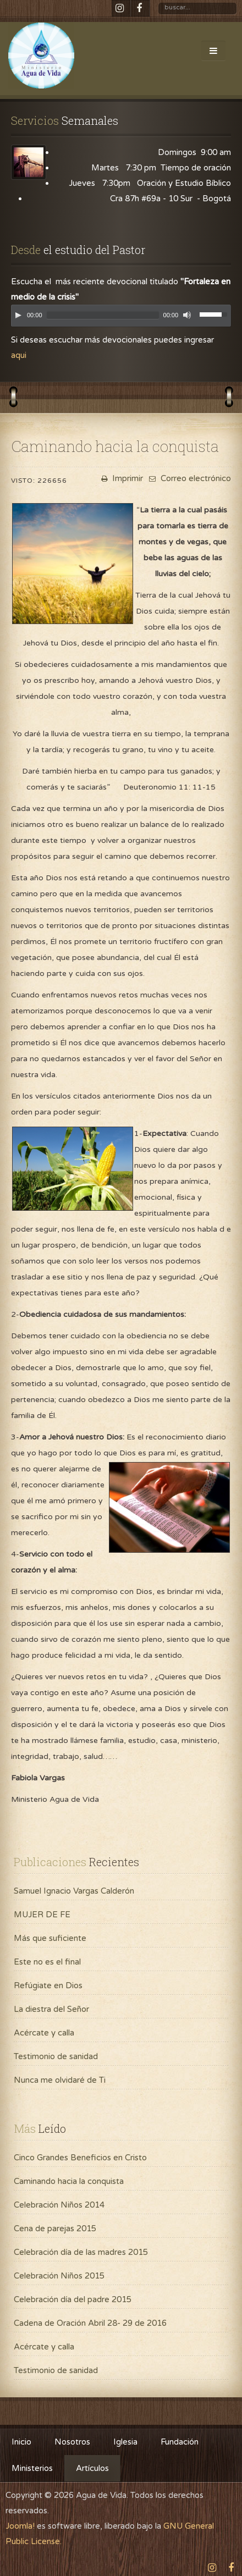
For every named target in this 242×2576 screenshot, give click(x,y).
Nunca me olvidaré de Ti (60, 2080)
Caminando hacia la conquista (69, 2181)
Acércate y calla (44, 2033)
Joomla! (20, 2526)
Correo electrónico (188, 478)
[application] (121, 318)
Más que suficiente (50, 1938)
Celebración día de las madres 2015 (81, 2252)
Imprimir (120, 478)
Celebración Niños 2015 (59, 2276)
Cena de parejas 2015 (55, 2228)
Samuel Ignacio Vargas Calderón (74, 1891)
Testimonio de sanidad (56, 2056)
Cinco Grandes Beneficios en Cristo (80, 2158)
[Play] (18, 315)
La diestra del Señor (51, 2009)
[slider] (103, 315)
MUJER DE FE (42, 1914)
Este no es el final (47, 1962)
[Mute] (187, 315)
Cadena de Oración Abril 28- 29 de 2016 (90, 2323)
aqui (18, 355)
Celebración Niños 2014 (59, 2205)
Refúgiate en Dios (48, 1985)
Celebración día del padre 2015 (72, 2299)
